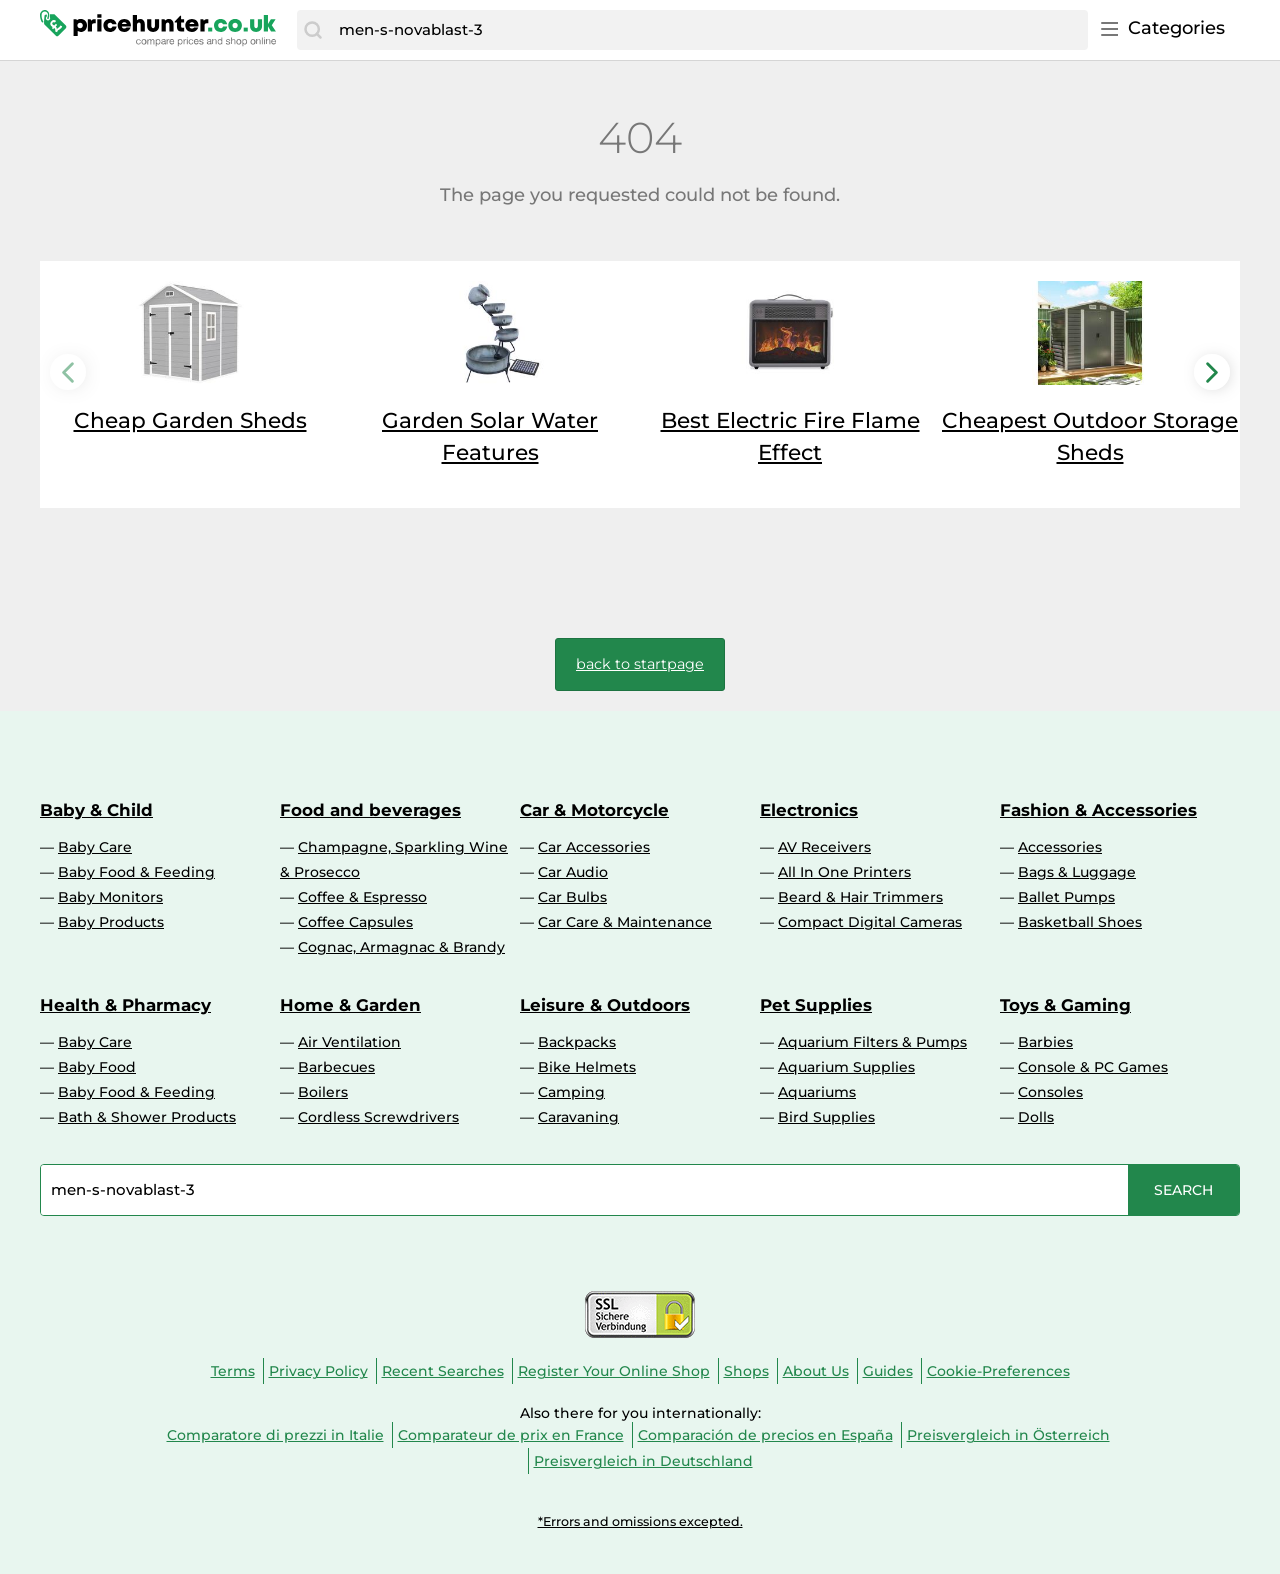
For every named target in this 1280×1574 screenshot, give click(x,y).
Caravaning (578, 1117)
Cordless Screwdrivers (378, 1117)
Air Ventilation (349, 1042)
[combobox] (708, 30)
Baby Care (95, 847)
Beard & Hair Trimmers (860, 897)
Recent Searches (443, 1371)
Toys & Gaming (1065, 1005)
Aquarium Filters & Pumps (872, 1042)
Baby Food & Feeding (136, 872)
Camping (571, 1092)
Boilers (323, 1092)
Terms (233, 1371)
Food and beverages (370, 810)
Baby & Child (96, 810)
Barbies (1045, 1042)
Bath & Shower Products (147, 1117)
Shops (746, 1371)
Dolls (1036, 1117)
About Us (816, 1371)
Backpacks (577, 1042)
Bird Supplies (826, 1117)
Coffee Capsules (355, 922)
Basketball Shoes (1080, 922)
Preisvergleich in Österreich (1008, 1435)
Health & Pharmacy (125, 1005)
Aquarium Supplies (846, 1067)
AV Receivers (824, 847)
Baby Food (97, 1067)
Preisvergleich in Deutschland (643, 1461)
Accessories (1060, 847)
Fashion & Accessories (1098, 810)
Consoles (1050, 1092)
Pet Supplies (816, 1005)
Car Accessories (594, 847)
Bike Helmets (587, 1067)
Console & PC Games (1093, 1067)
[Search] (313, 30)
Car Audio (573, 872)
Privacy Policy (318, 1371)
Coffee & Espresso (362, 897)
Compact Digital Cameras (870, 922)
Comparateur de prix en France (511, 1435)
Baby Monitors (110, 897)
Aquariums (817, 1092)
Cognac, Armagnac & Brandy (401, 947)
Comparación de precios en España (765, 1435)
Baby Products (111, 922)
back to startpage (640, 664)
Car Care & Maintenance (625, 922)
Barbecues (336, 1067)
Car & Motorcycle (594, 810)
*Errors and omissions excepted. (640, 1521)
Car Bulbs (572, 897)
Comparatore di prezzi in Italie (275, 1435)
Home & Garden (350, 1005)
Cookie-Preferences (998, 1371)
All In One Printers (844, 872)
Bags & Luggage (1077, 872)
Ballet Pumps (1066, 897)
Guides (888, 1371)
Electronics (809, 810)
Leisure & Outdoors (605, 1005)
